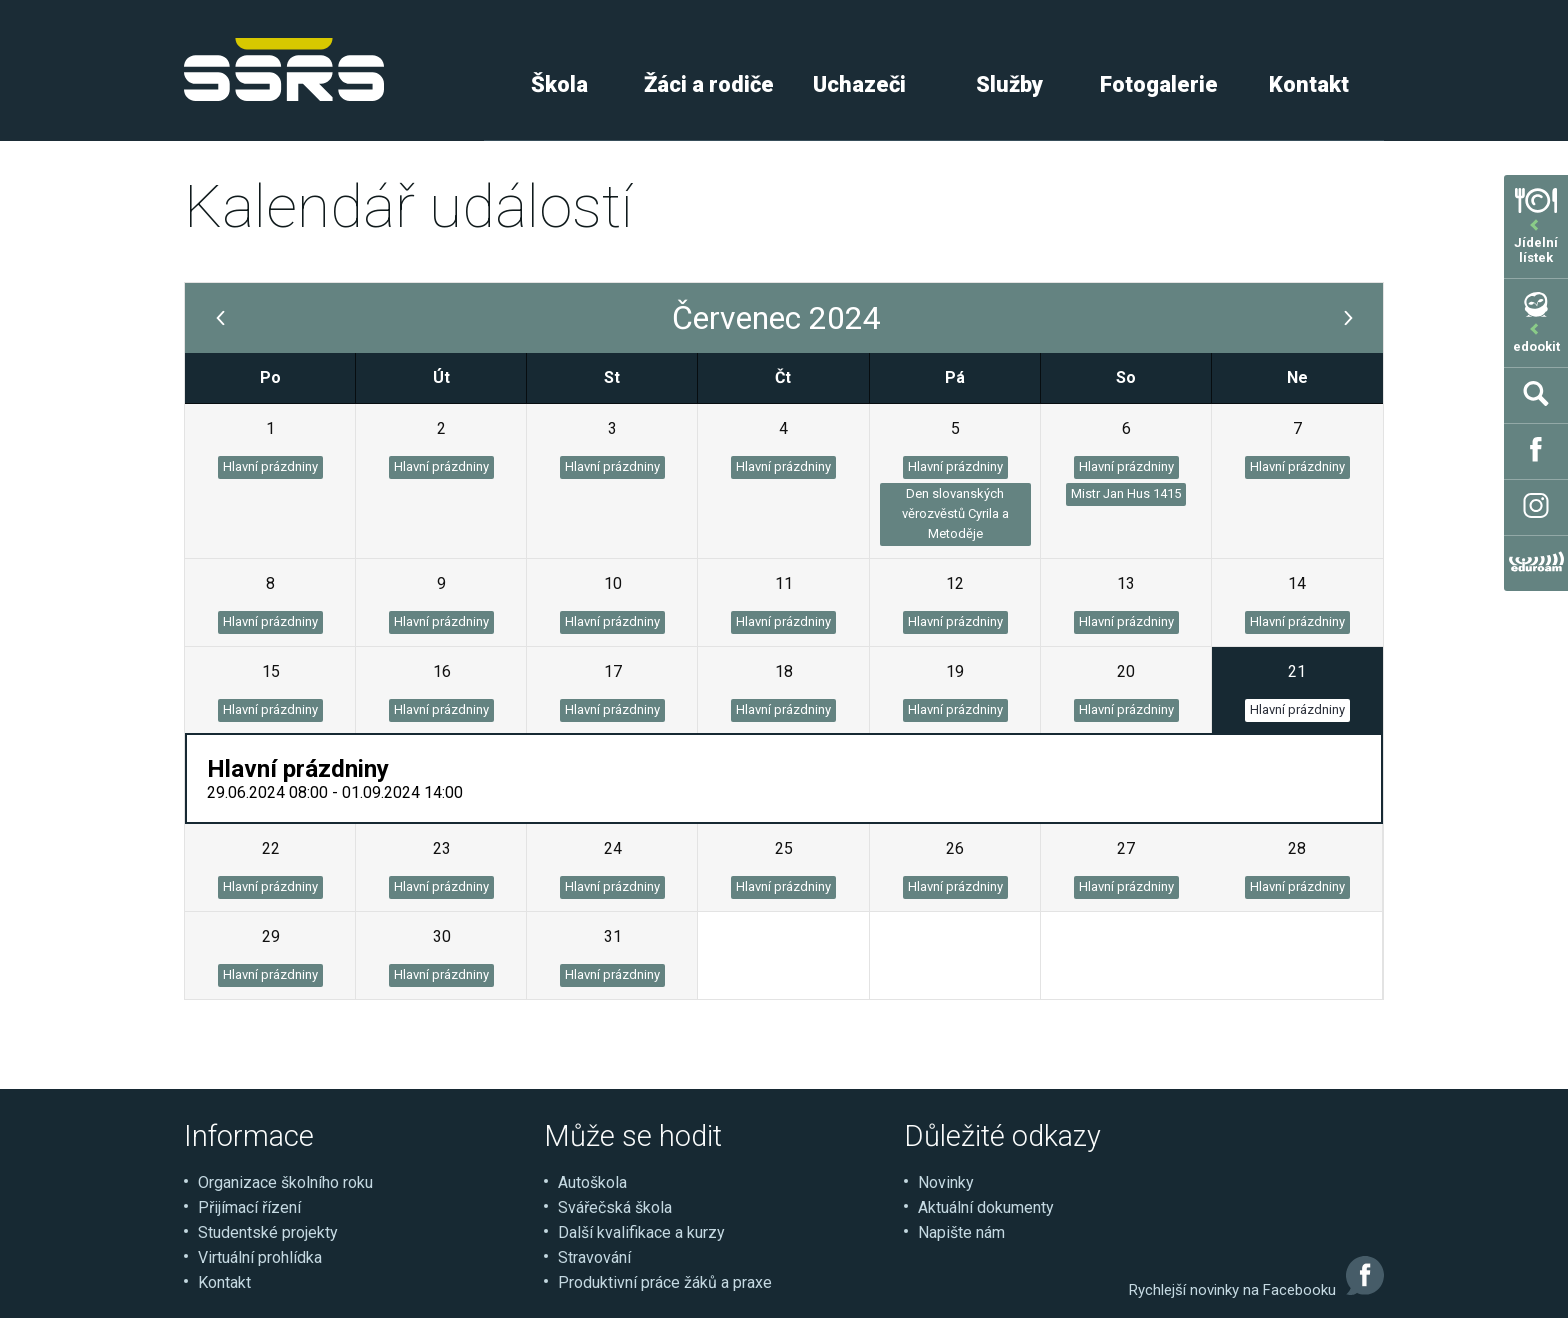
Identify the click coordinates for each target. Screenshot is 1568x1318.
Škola (559, 84)
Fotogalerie (1159, 84)
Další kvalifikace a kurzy (641, 1232)
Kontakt (1309, 84)
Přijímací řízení (249, 1207)
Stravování (594, 1257)
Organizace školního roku (285, 1182)
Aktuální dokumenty (986, 1207)
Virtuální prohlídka (260, 1257)
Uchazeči (859, 84)
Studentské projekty (268, 1232)
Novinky (946, 1182)
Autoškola (592, 1182)
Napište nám (961, 1232)
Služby (1009, 84)
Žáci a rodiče (709, 84)
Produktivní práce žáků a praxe (665, 1282)
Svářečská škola (615, 1207)
